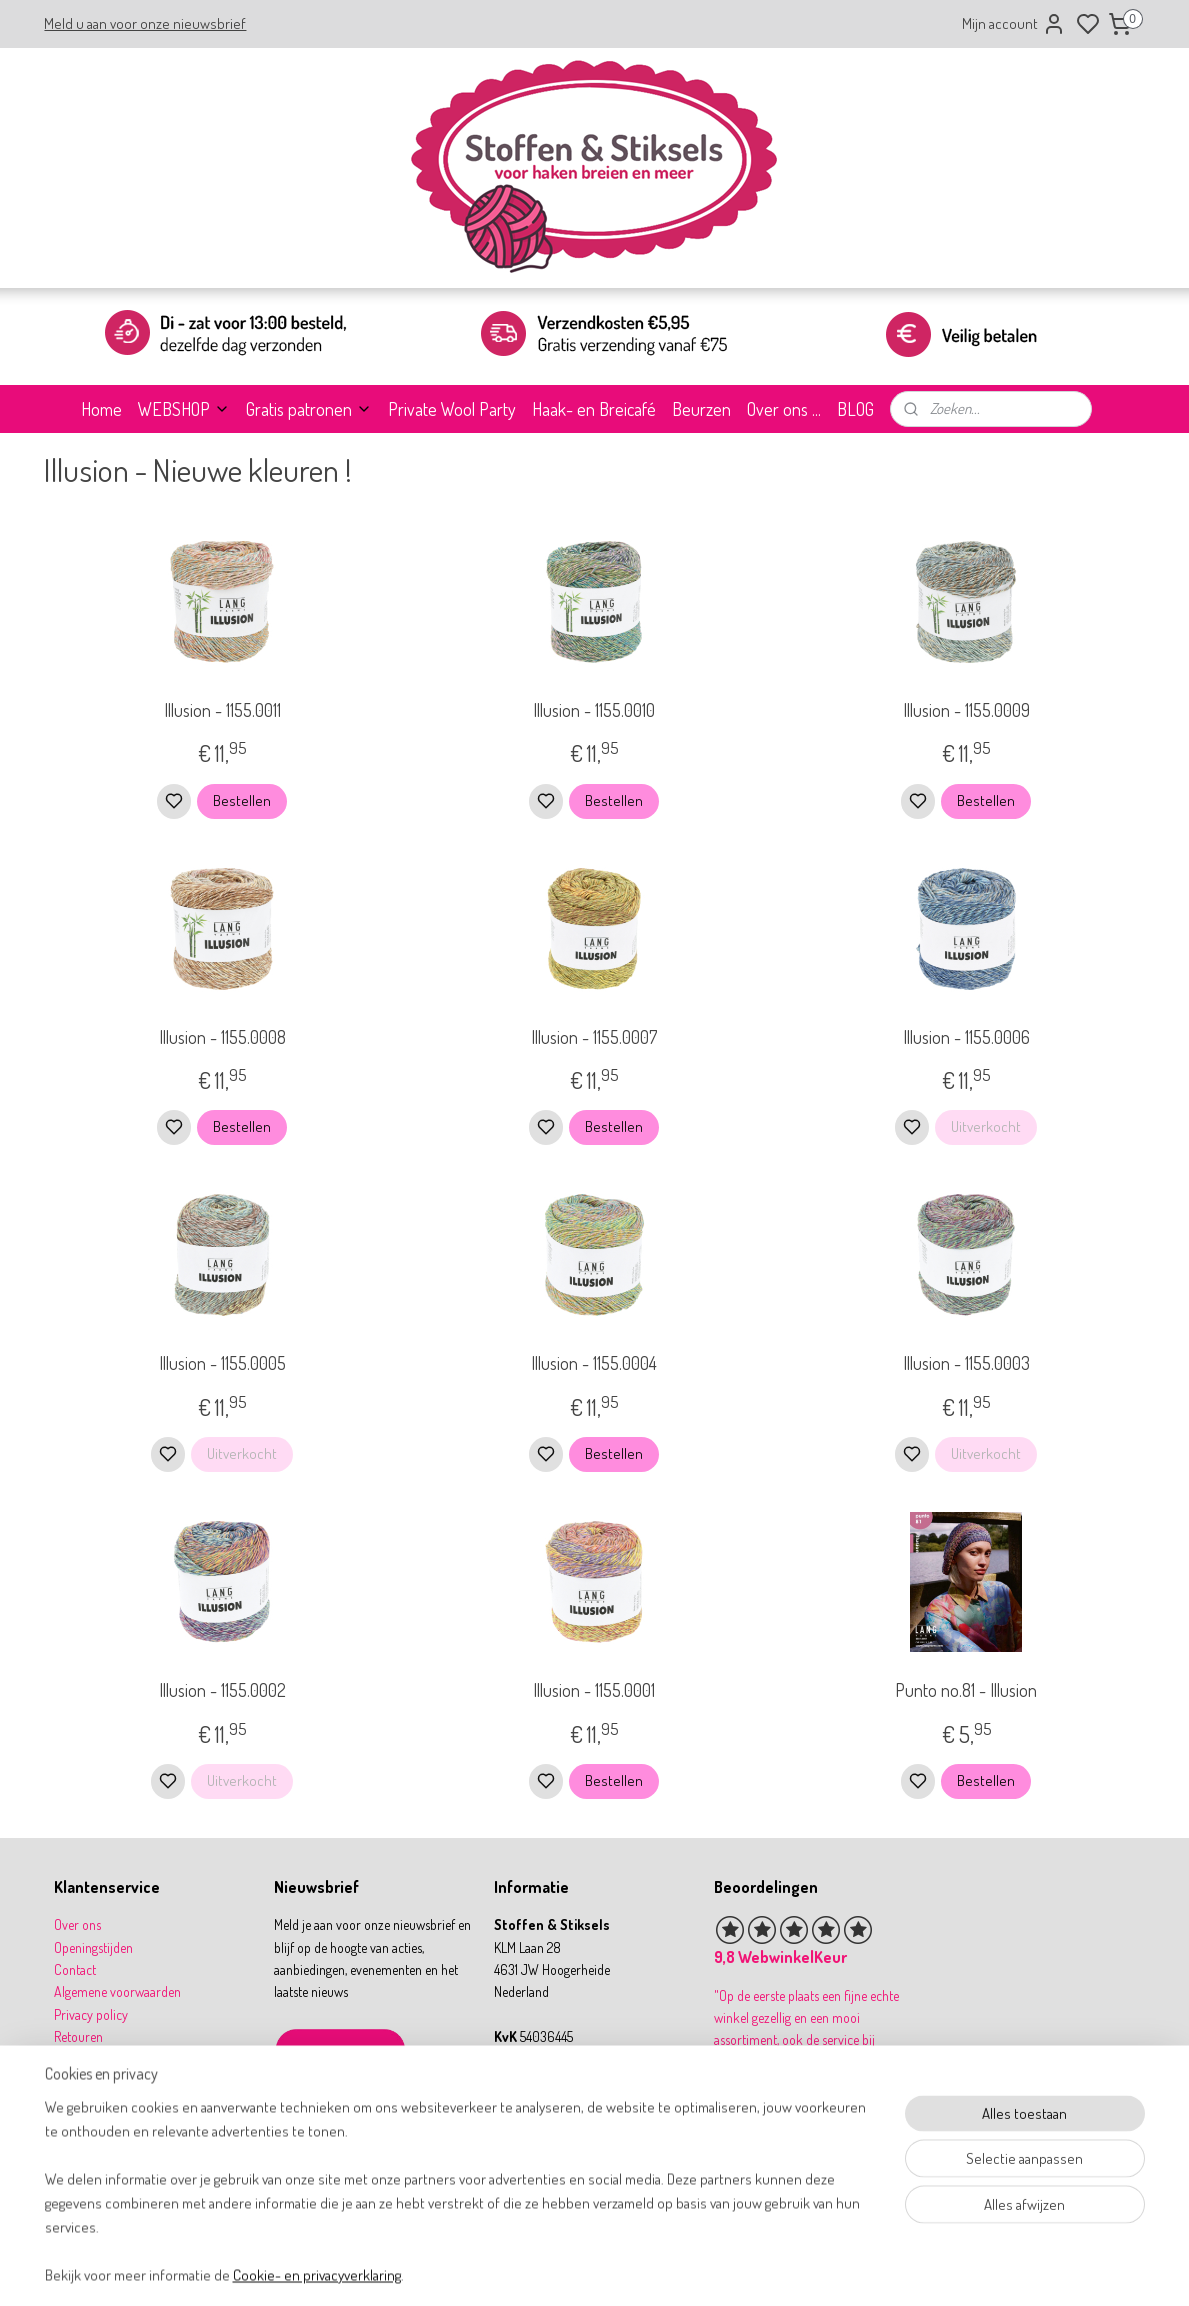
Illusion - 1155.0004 (594, 1363)
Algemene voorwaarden (117, 1991)
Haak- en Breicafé (594, 409)
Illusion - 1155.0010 (594, 710)
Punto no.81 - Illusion (966, 1690)
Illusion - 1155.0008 (222, 1037)
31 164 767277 (547, 2126)
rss (688, 2269)
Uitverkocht (986, 1126)
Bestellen (242, 800)
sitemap (657, 2269)
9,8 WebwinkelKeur (780, 1957)
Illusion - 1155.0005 (222, 1363)
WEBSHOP (184, 409)
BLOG (855, 409)
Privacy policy (91, 2014)
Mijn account (1014, 24)
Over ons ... (784, 409)
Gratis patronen (309, 409)
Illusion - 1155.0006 (966, 1037)
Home (101, 409)
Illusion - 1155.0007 (594, 1037)
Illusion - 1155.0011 (222, 710)
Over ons (77, 1924)
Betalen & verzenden (109, 2059)
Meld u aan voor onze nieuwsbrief (145, 23)
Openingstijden (93, 1947)
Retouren (78, 2036)
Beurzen (701, 409)
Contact (75, 1969)
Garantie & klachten (106, 2081)
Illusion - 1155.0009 (966, 710)
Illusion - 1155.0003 (966, 1363)
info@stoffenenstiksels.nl (574, 2103)
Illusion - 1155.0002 (222, 1690)
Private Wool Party (452, 409)
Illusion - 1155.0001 (594, 1690)
